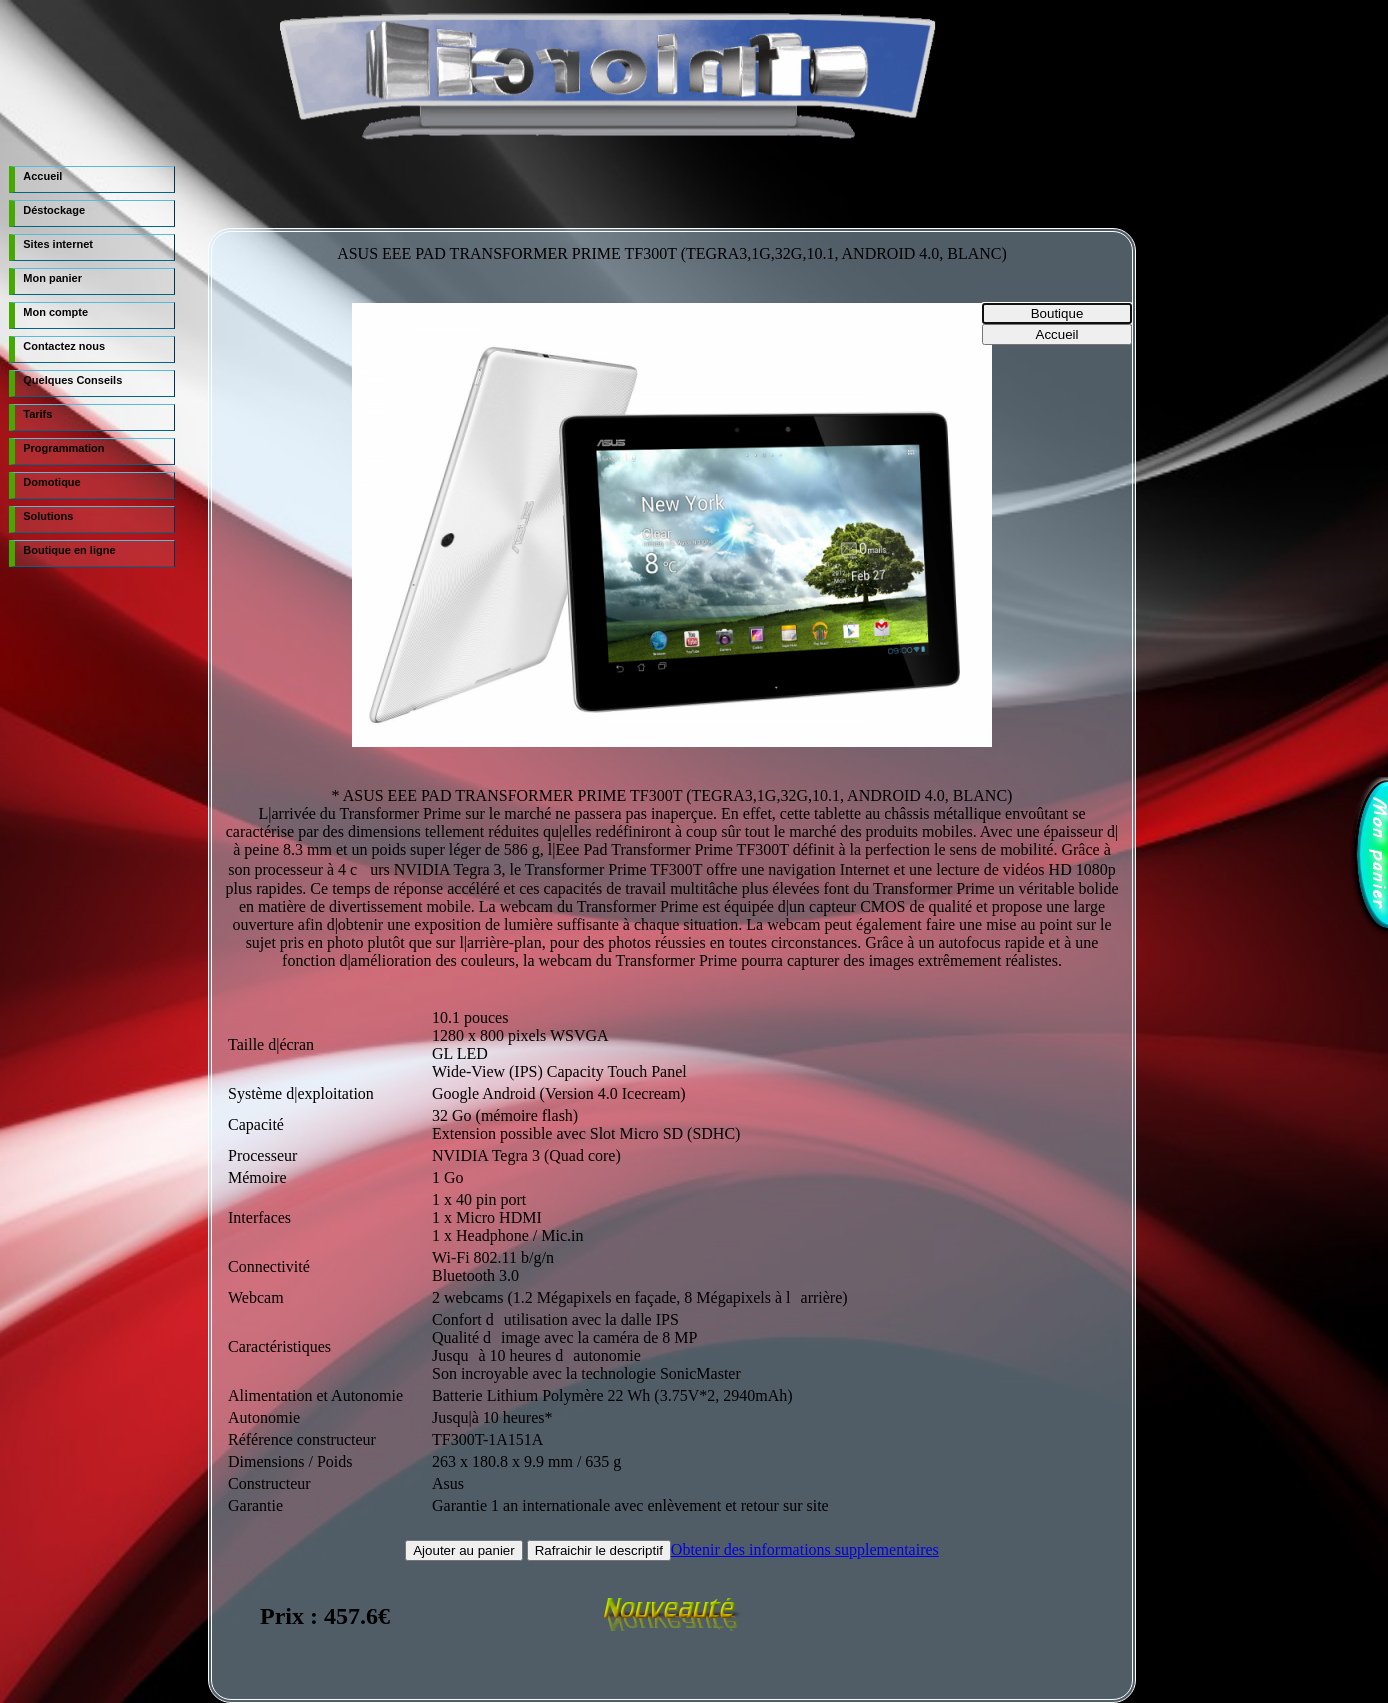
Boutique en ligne (69, 550)
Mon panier (52, 278)
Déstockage (54, 210)
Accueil (42, 176)
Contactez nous (64, 346)
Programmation (63, 448)
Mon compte (55, 312)
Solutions (48, 516)
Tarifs (37, 414)
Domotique (51, 482)
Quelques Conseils (72, 380)
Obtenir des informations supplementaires (805, 1549)
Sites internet (58, 244)
